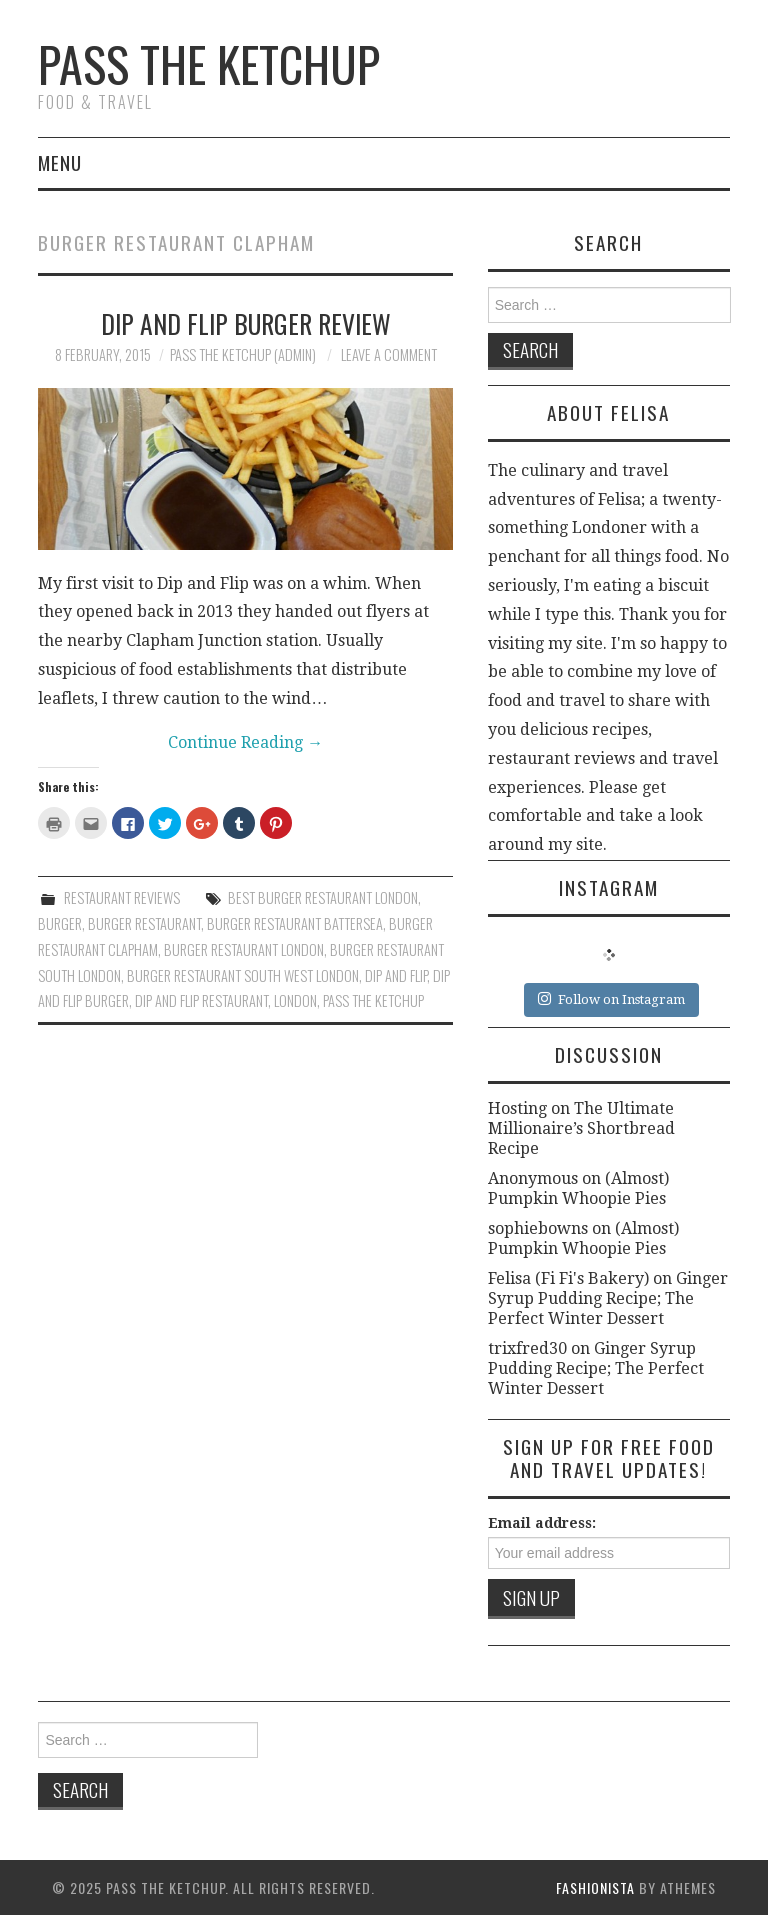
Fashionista (595, 1887)
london (295, 1000)
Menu (60, 162)
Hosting (517, 1108)
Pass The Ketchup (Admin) (243, 354)
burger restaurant (144, 923)
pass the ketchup (373, 1000)
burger (60, 923)
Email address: (542, 1523)
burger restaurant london (244, 949)
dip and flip (396, 975)
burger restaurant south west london (243, 975)
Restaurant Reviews (122, 897)
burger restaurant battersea (295, 923)
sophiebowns (538, 1228)
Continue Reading (245, 742)
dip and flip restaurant (201, 1000)
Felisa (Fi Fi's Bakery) (568, 1278)
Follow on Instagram (611, 999)
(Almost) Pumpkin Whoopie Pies (578, 1188)
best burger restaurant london (323, 897)
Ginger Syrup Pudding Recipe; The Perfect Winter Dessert (608, 1298)
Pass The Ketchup (209, 63)
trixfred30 (527, 1348)
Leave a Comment (389, 354)
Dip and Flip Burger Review (246, 323)
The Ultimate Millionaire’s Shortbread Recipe (581, 1128)
